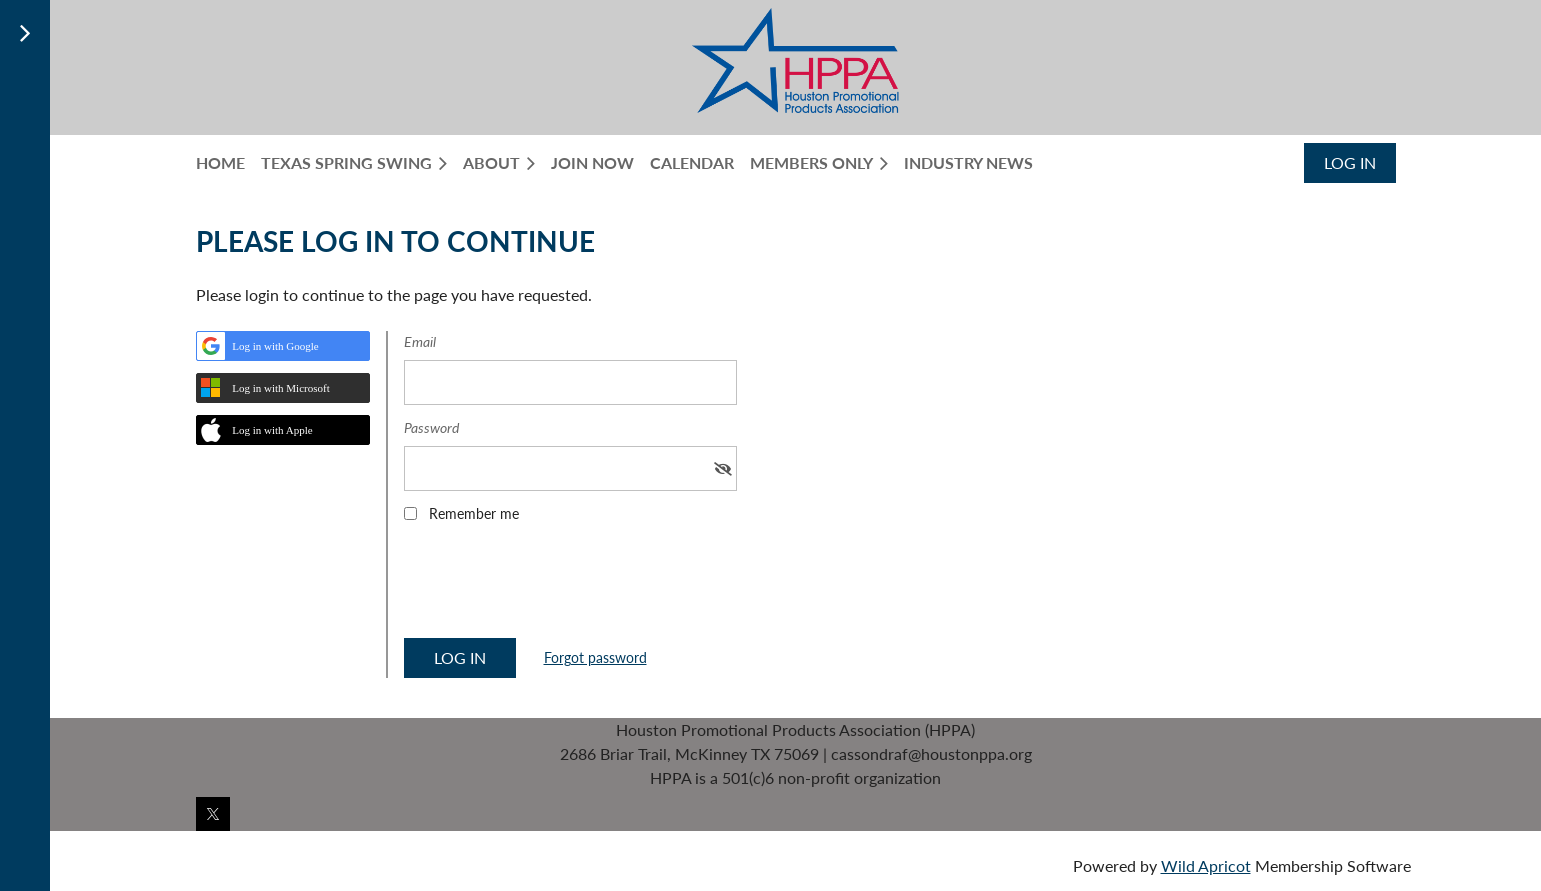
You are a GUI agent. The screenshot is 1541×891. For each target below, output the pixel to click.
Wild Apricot (1206, 865)
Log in (1350, 162)
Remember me (474, 513)
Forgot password (595, 657)
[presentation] (556, 587)
